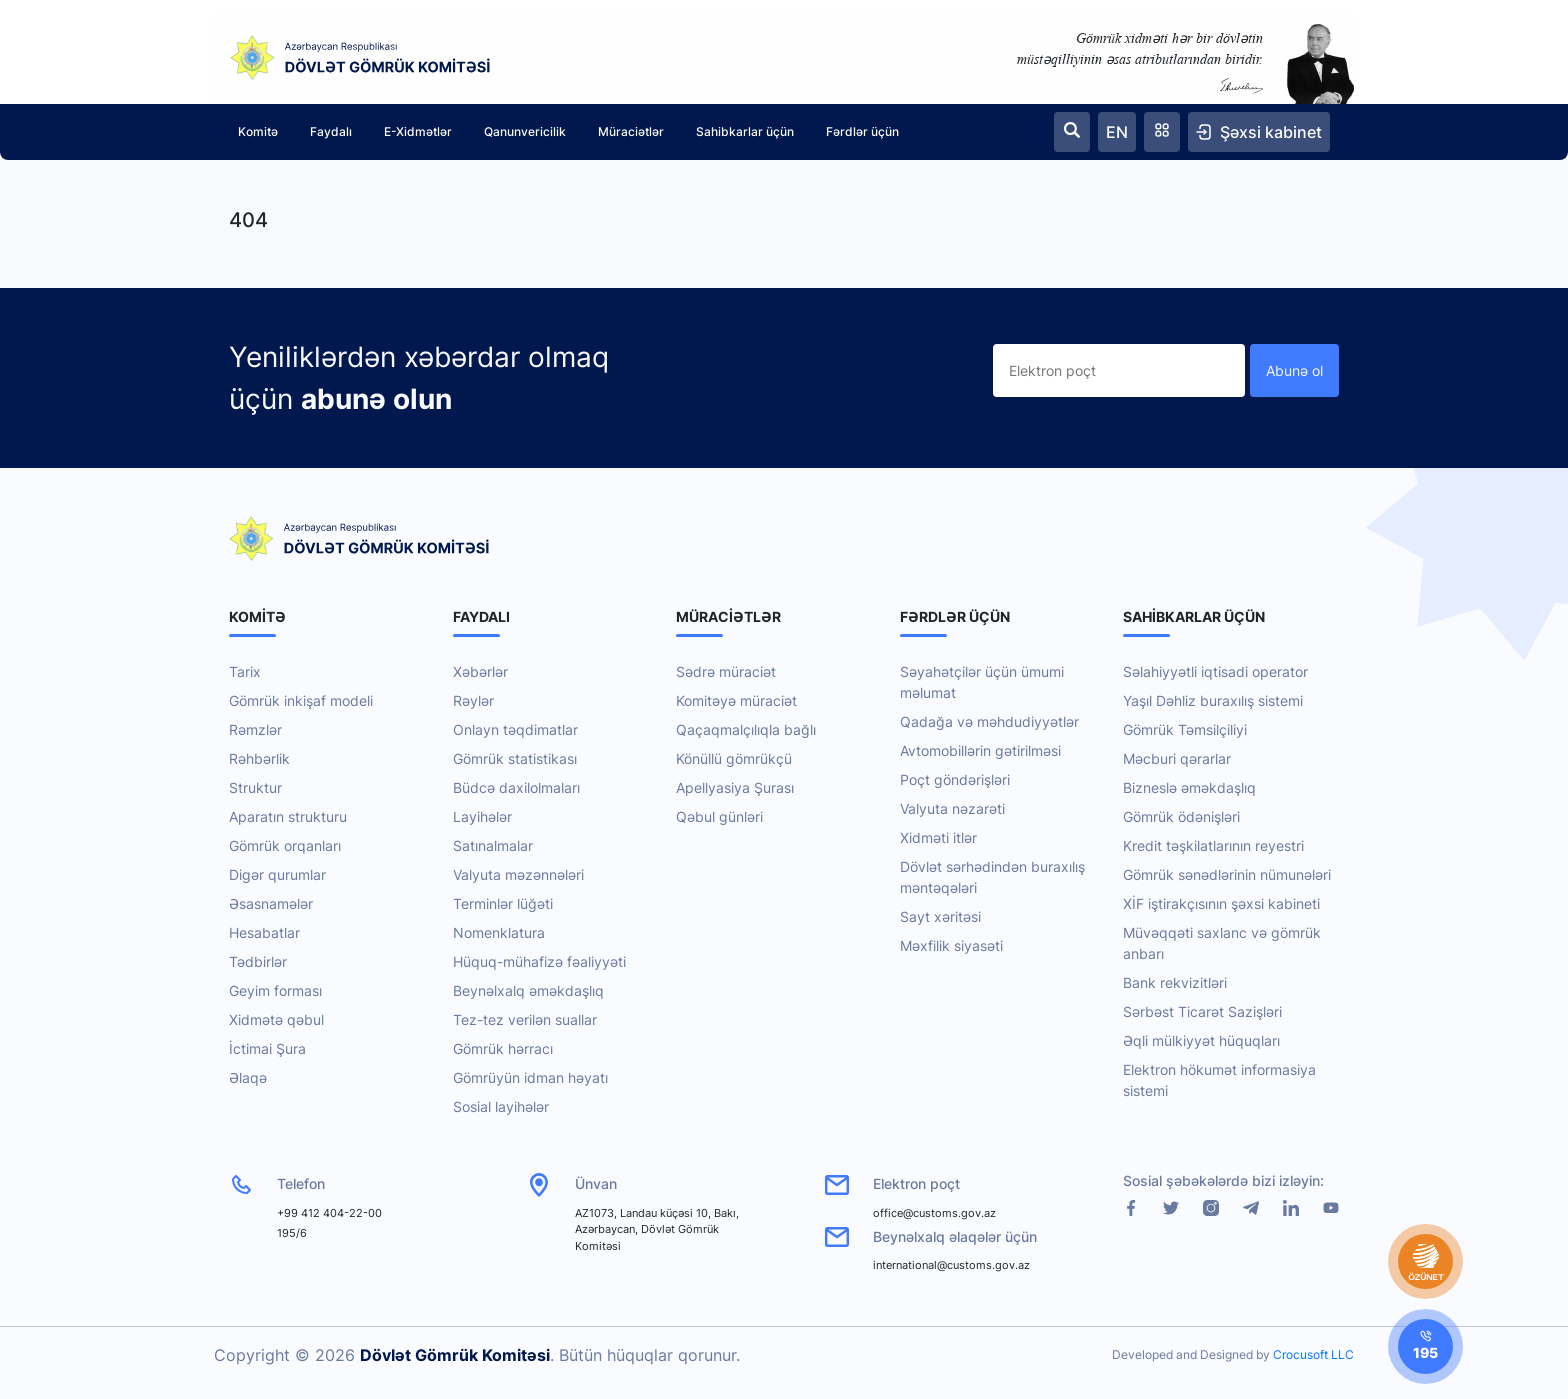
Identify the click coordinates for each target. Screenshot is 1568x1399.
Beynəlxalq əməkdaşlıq (528, 990)
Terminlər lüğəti (503, 903)
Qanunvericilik (525, 131)
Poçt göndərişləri (955, 779)
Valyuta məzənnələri (518, 874)
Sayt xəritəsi (940, 916)
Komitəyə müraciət (736, 700)
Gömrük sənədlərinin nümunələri (1227, 874)
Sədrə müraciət (726, 671)
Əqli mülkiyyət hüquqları (1201, 1040)
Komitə (258, 131)
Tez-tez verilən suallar (525, 1019)
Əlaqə (248, 1077)
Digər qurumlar (277, 874)
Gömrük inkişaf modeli (301, 700)
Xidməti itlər (938, 837)
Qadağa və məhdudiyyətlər (989, 721)
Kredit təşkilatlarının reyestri (1213, 845)
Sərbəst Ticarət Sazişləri (1202, 1011)
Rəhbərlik (259, 758)
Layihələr (482, 816)
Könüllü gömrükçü (734, 758)
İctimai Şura (267, 1048)
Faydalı (331, 131)
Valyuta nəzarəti (952, 808)
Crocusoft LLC (1313, 1354)
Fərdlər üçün (862, 131)
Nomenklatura (499, 932)
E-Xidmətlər (418, 131)
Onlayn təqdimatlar (515, 729)
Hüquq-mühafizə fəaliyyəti (539, 961)
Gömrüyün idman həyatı (530, 1077)
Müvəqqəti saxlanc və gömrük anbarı (1222, 943)
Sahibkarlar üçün (745, 131)
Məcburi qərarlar (1177, 758)
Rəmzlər (255, 729)
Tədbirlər (258, 961)
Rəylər (473, 700)
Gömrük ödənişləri (1181, 816)
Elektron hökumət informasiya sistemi (1219, 1080)
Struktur (255, 787)
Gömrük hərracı (503, 1048)
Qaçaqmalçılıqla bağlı (746, 729)
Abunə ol (1294, 370)
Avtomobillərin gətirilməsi (980, 750)
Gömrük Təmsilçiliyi (1185, 729)
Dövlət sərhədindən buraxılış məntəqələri (992, 877)
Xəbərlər (480, 671)
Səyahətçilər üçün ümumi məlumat (982, 682)
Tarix (245, 671)
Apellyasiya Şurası (735, 787)
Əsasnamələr (271, 903)
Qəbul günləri (719, 816)
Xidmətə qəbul (276, 1019)
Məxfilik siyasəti (951, 945)
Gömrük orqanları (285, 845)
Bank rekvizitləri (1175, 982)
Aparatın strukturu (288, 816)
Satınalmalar (493, 845)
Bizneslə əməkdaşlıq (1189, 787)
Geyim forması (275, 990)
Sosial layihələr (501, 1106)
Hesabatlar (264, 932)
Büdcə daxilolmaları (516, 787)
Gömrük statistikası (515, 758)
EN (1117, 132)
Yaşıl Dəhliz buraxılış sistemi (1213, 700)
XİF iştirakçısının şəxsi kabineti (1221, 903)
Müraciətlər (631, 131)
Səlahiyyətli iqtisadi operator (1215, 671)
